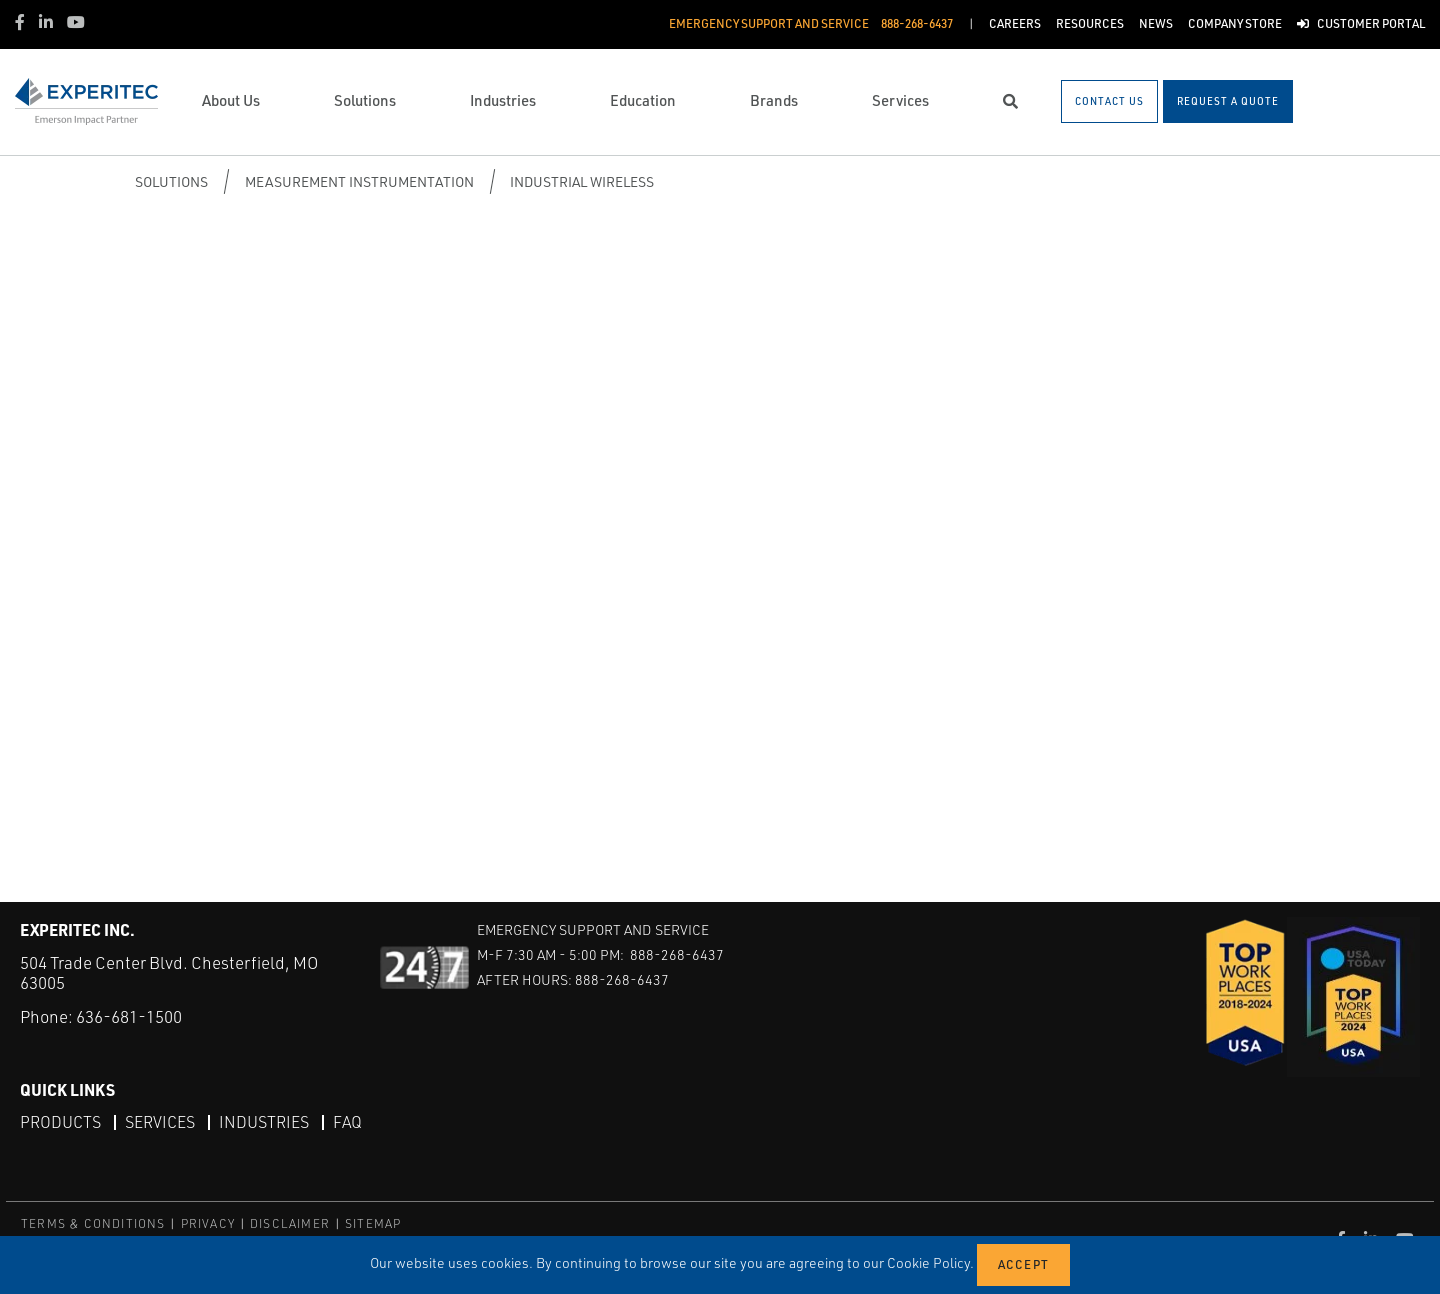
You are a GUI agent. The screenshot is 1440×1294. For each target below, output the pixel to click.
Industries (264, 1122)
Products (60, 1122)
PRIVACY (208, 1223)
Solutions (171, 181)
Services (160, 1122)
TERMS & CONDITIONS (93, 1223)
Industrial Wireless (582, 181)
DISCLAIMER (290, 1223)
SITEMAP (373, 1223)
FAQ (347, 1122)
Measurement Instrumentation (359, 181)
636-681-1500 (129, 1016)
